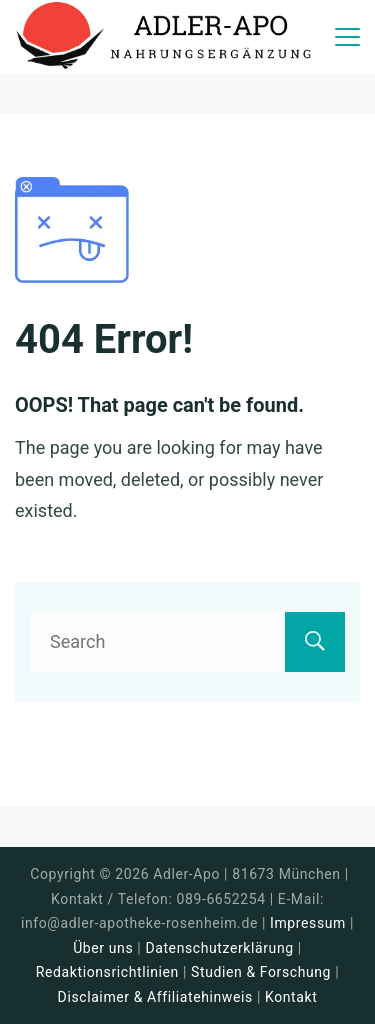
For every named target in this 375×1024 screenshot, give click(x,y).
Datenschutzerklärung (219, 948)
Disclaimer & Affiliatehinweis (155, 997)
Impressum (310, 923)
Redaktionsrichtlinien (107, 972)
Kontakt (291, 997)
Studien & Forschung (261, 972)
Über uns (103, 948)
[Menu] (347, 37)
